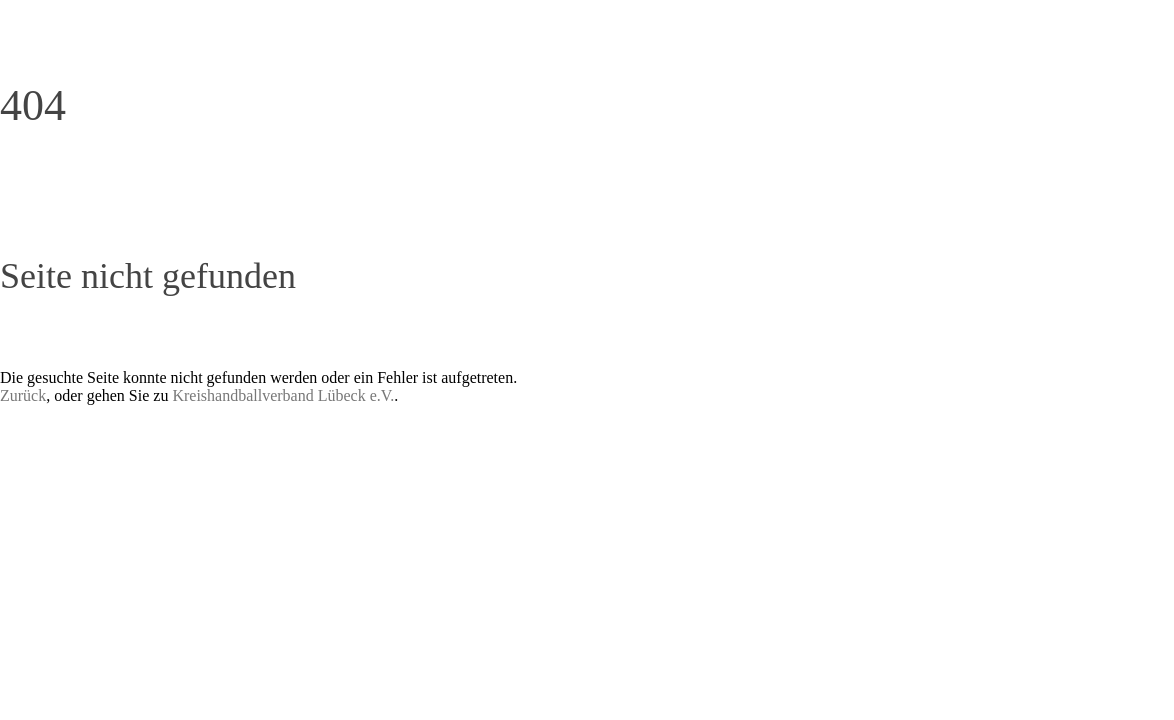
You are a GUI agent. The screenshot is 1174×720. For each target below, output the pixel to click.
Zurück (23, 395)
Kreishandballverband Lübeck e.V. (283, 395)
